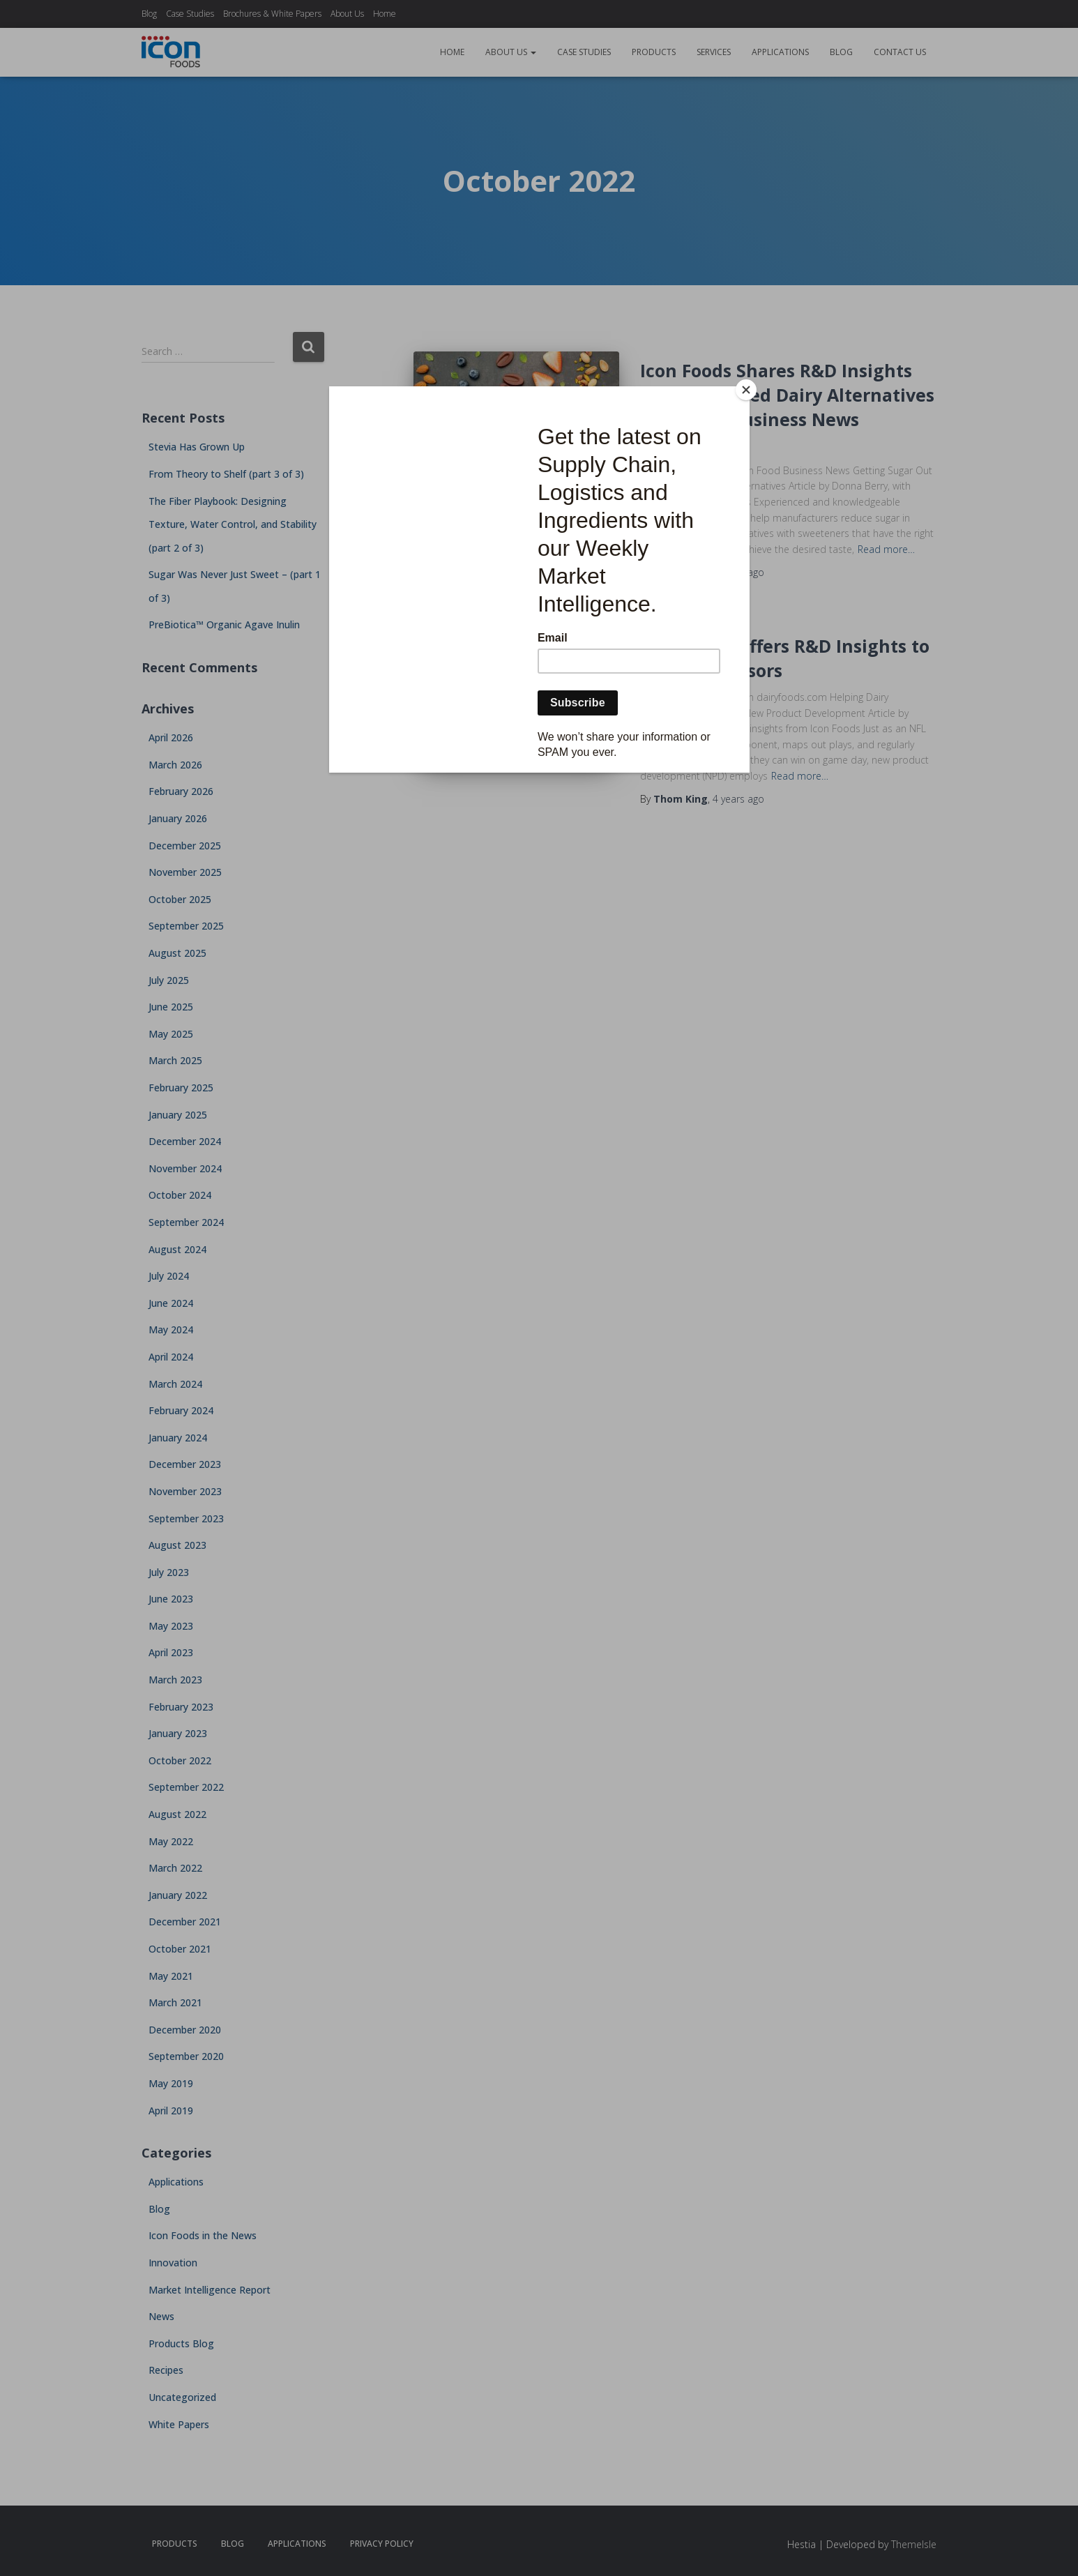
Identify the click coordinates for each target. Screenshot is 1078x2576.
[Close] (746, 389)
